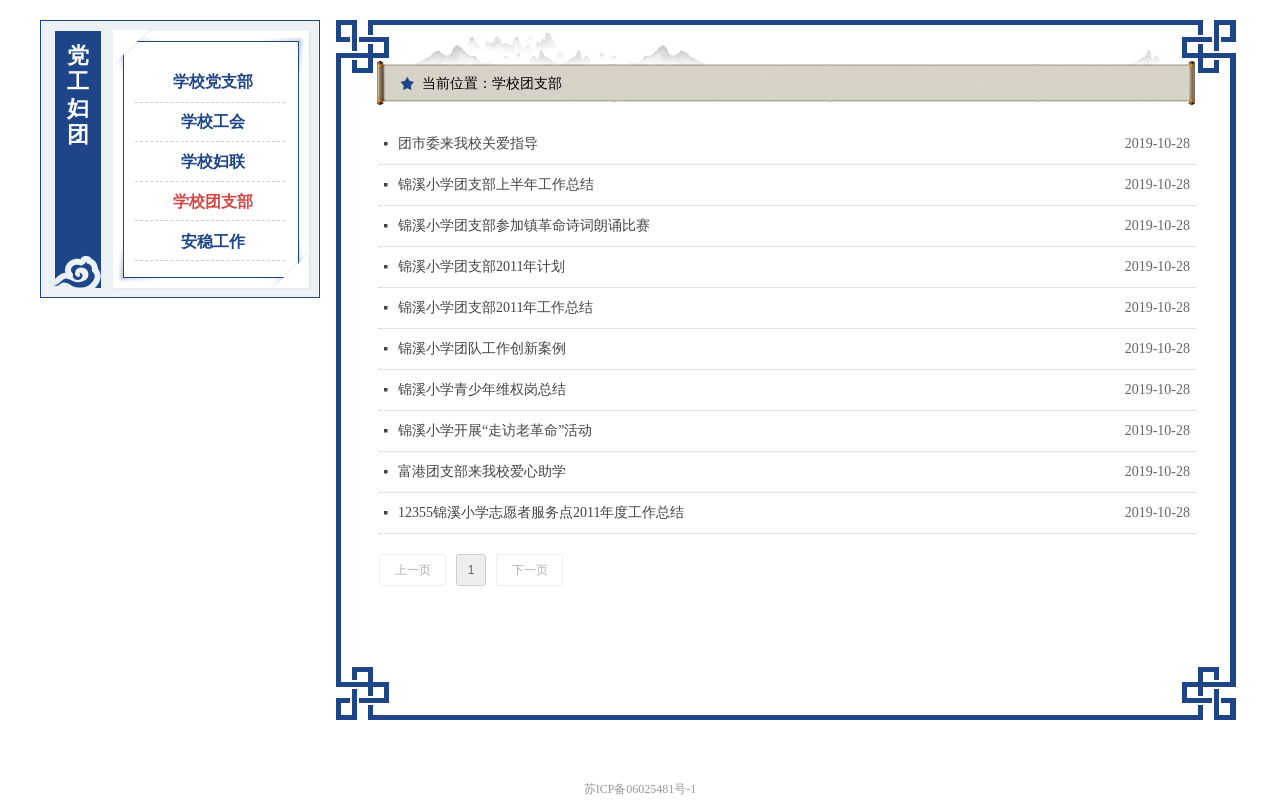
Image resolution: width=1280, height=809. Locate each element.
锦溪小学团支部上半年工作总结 (496, 184)
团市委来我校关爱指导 (468, 143)
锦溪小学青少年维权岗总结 (482, 389)
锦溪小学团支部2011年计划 (481, 266)
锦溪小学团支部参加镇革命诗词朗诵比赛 (524, 225)
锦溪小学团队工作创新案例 (482, 348)
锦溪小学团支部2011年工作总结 (495, 307)
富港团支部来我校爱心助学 (482, 471)
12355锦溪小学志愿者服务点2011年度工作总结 (541, 512)
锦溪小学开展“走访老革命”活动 (495, 430)
